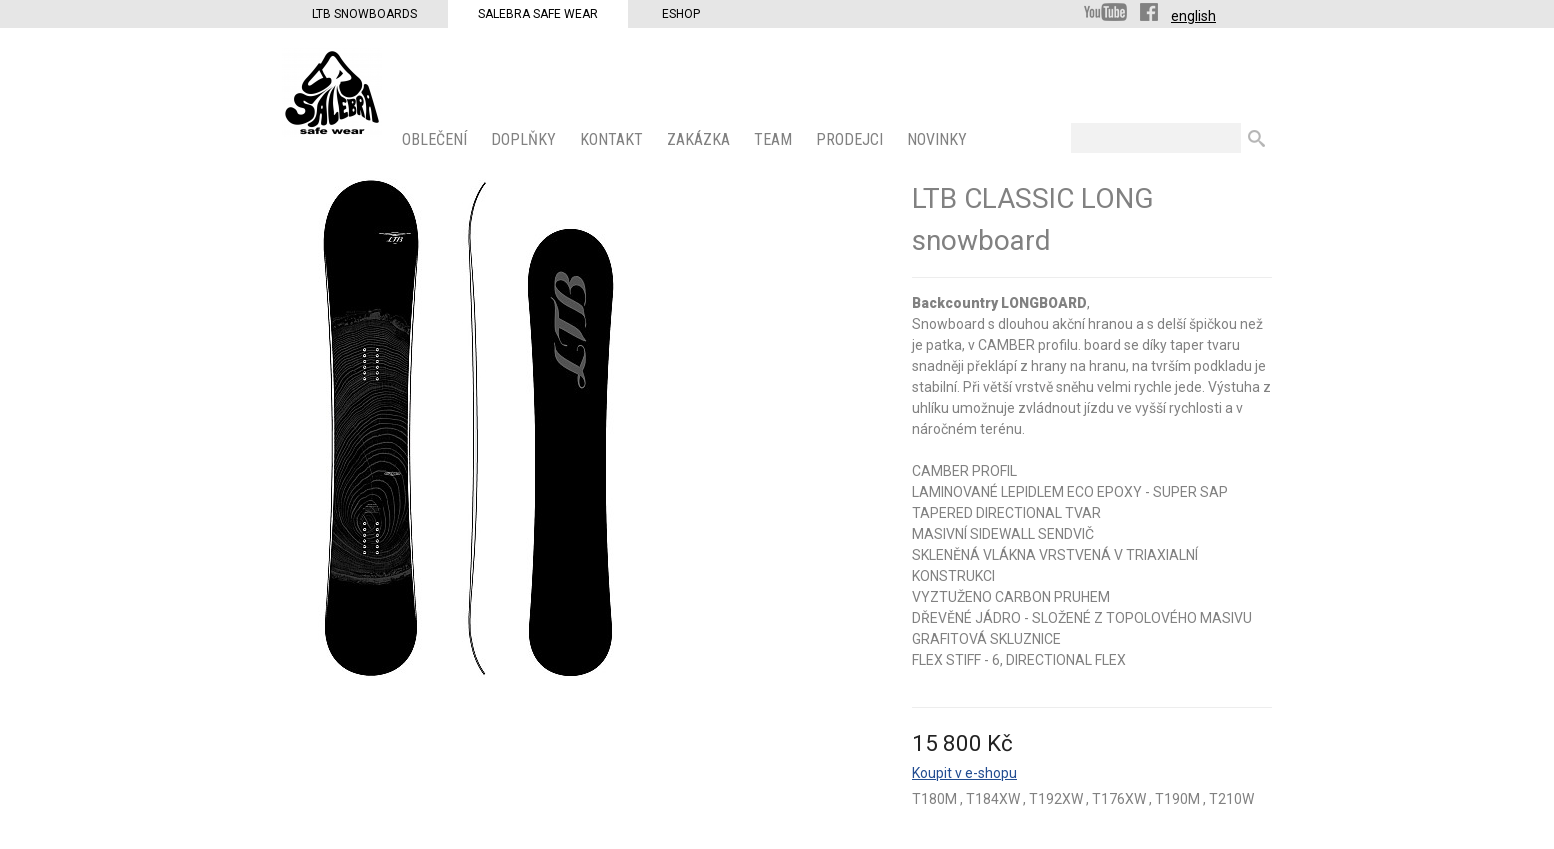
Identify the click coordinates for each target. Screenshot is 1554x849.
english (1193, 16)
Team (775, 139)
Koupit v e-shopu (964, 773)
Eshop (681, 14)
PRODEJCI (851, 139)
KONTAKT (613, 139)
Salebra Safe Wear (538, 14)
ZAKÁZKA (700, 139)
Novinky (939, 139)
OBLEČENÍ (436, 139)
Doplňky (525, 139)
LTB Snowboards (364, 14)
